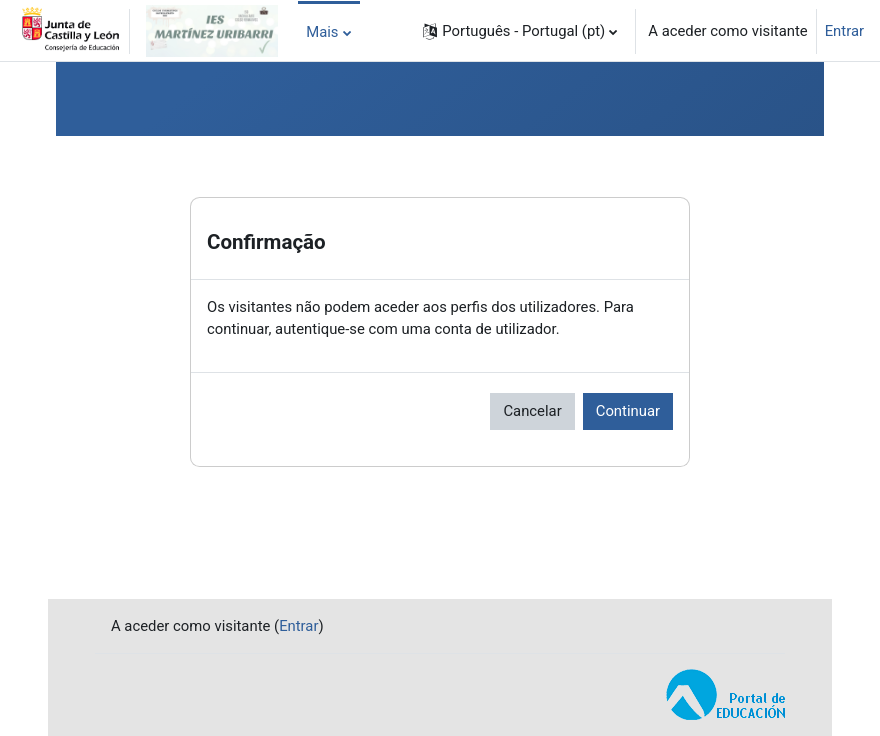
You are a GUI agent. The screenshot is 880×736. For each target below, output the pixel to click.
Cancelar (532, 411)
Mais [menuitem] (322, 32)
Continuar (628, 411)
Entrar (844, 31)
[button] (520, 31)
